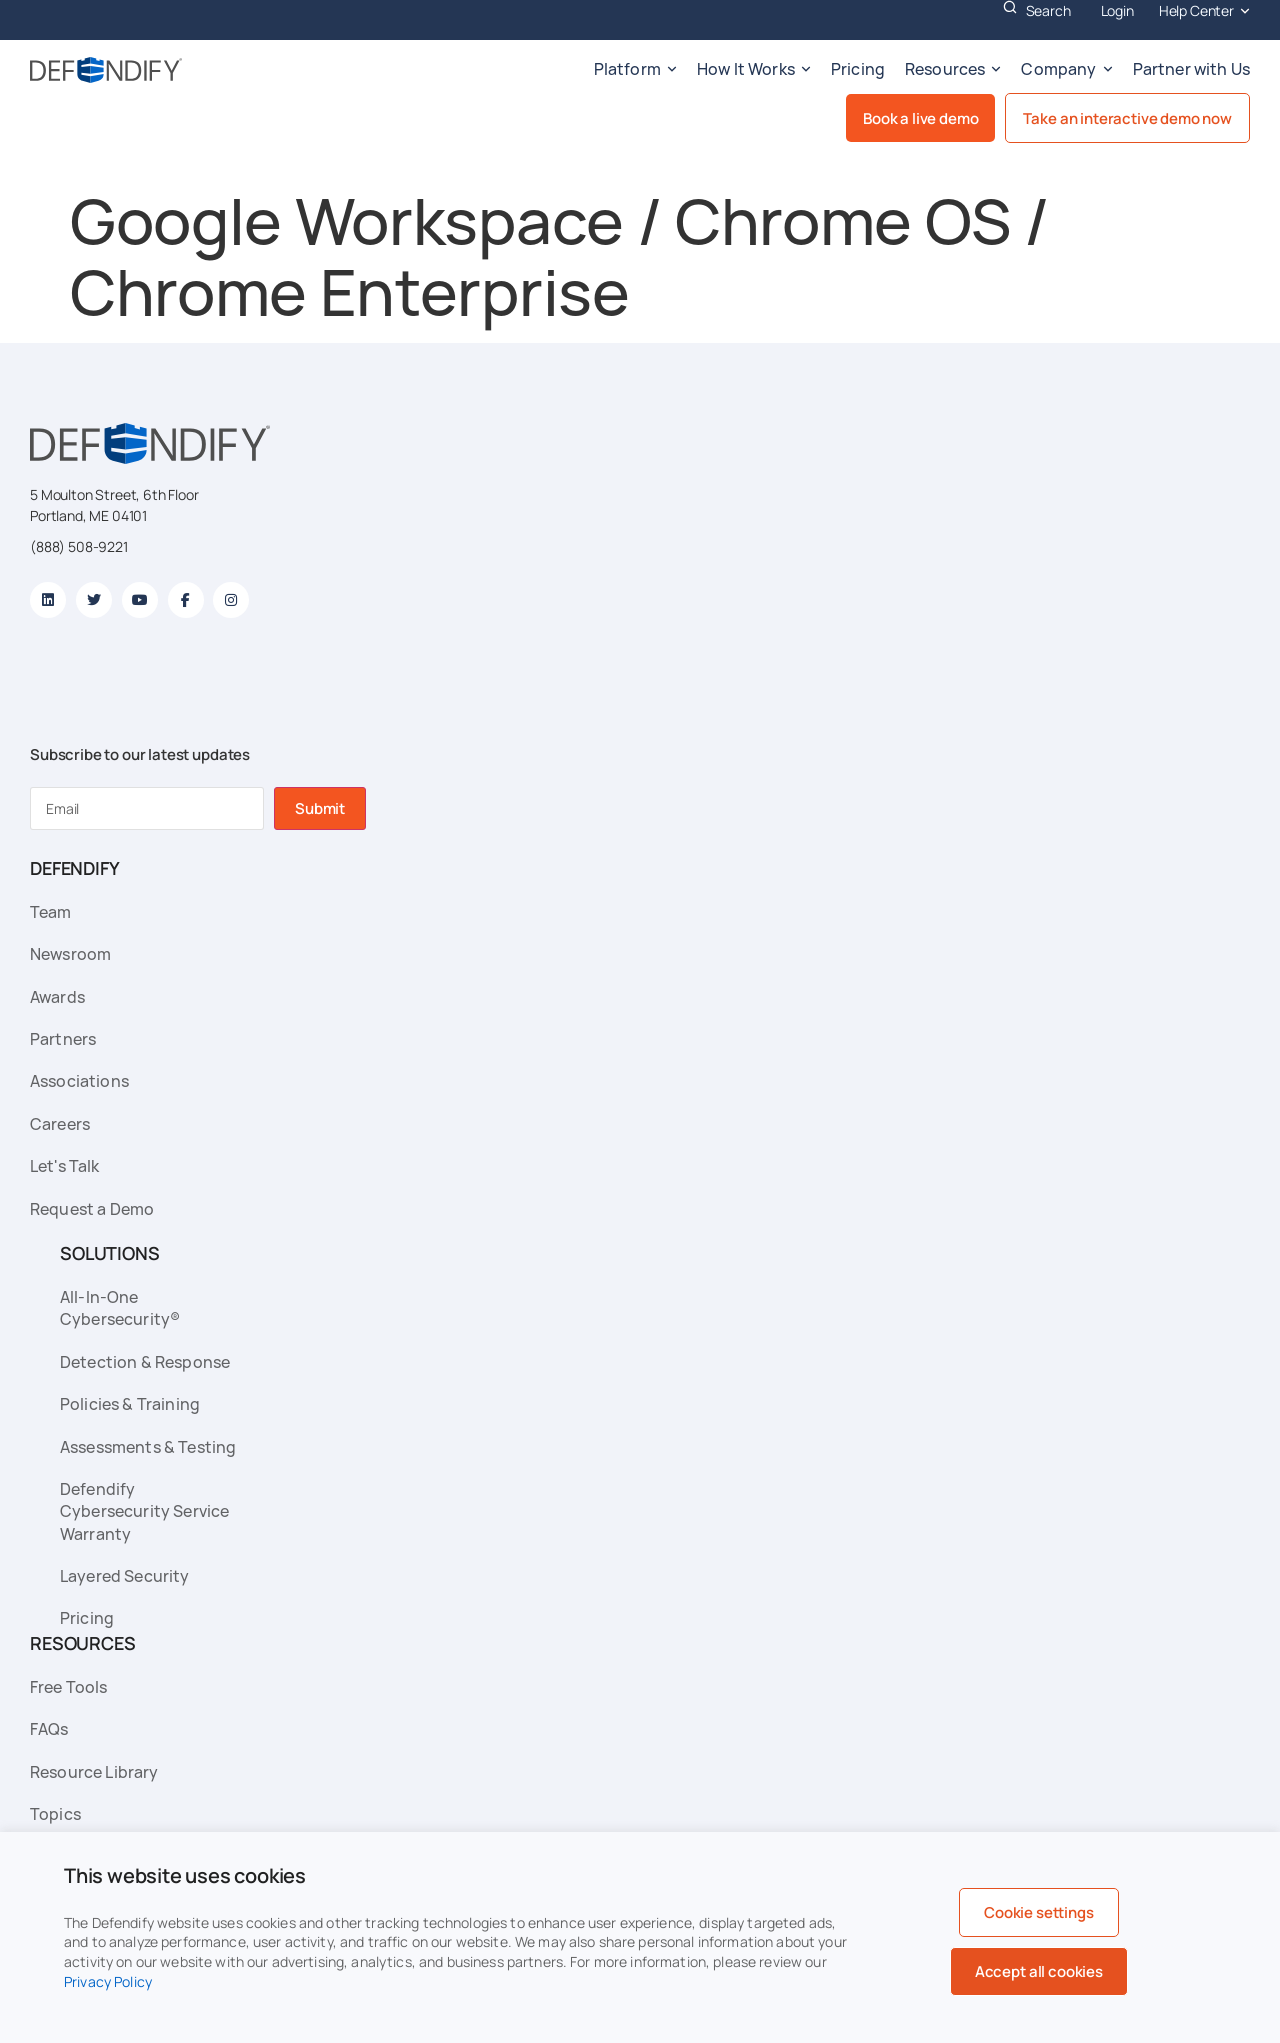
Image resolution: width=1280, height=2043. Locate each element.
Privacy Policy (108, 1981)
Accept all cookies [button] (1039, 1971)
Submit (320, 808)
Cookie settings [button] (1039, 1912)
